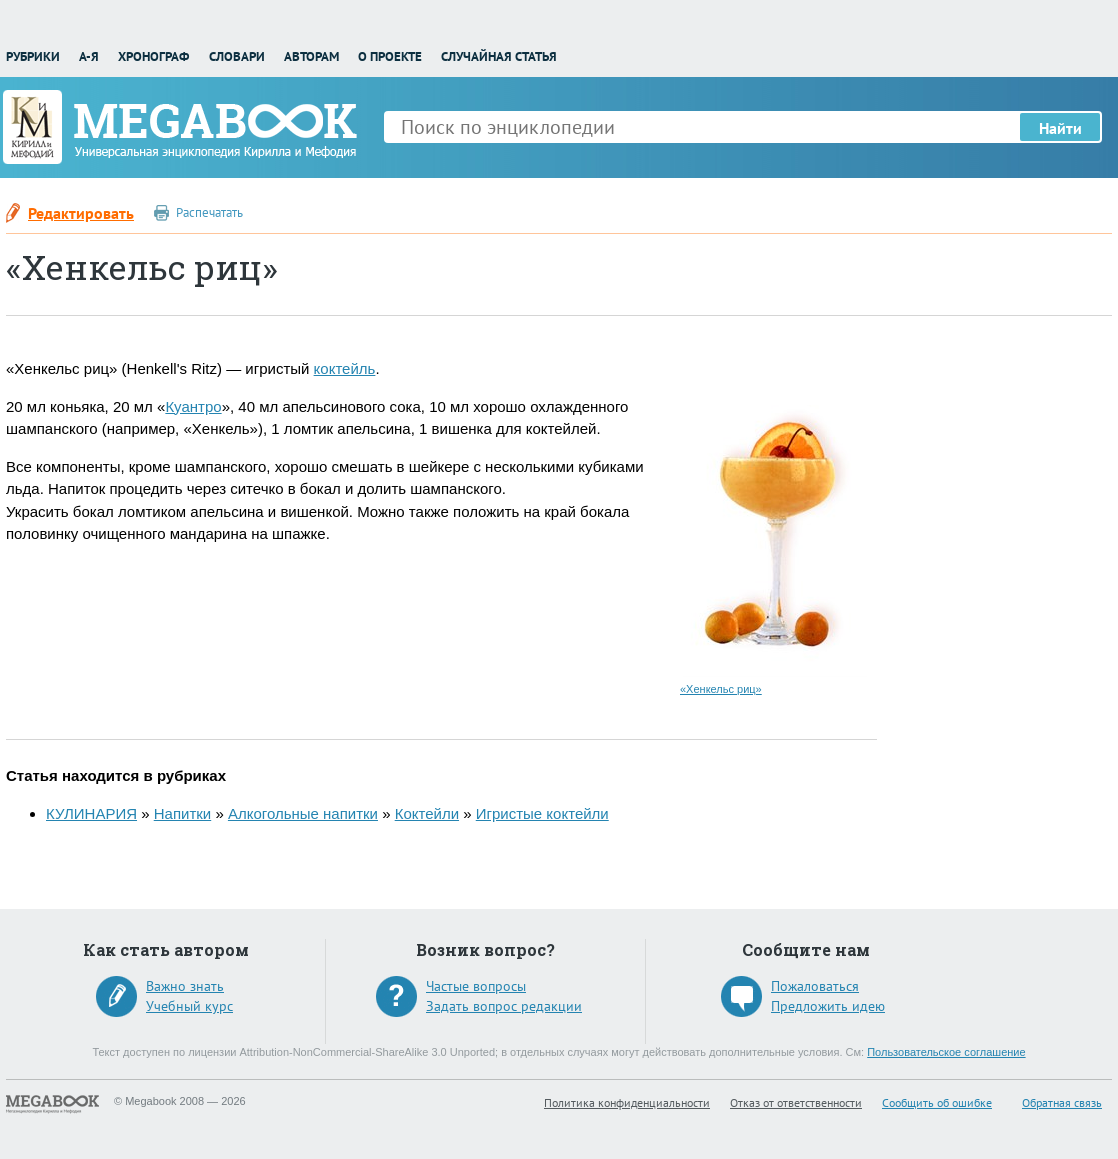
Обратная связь (1062, 1102)
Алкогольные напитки (303, 813)
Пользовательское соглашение (946, 1052)
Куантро (193, 406)
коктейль (345, 368)
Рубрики (33, 56)
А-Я (89, 56)
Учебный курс (189, 1006)
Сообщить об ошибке (937, 1102)
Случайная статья (499, 56)
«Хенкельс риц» (721, 689)
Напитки (183, 813)
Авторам (311, 56)
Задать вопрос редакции (504, 1006)
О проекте (390, 56)
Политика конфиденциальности (627, 1102)
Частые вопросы (476, 986)
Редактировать (81, 213)
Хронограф (153, 56)
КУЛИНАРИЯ (91, 813)
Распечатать (209, 212)
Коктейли (427, 813)
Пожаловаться (815, 986)
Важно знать (185, 986)
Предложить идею (828, 1006)
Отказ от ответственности (796, 1102)
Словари (237, 56)
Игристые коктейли (542, 813)
